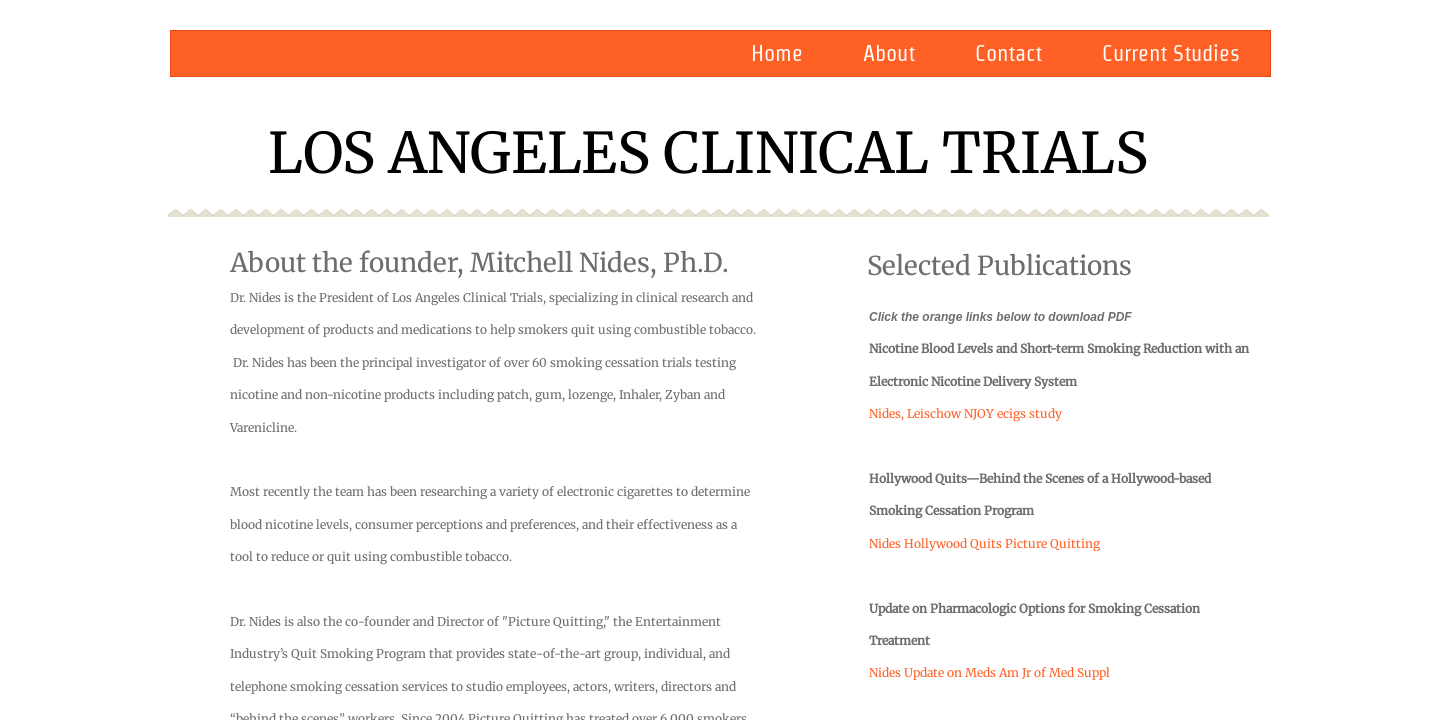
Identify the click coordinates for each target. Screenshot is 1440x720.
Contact (1008, 53)
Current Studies (1171, 53)
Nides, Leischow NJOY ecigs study (965, 413)
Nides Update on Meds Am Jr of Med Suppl (989, 672)
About (889, 53)
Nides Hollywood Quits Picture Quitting (984, 543)
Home (777, 53)
